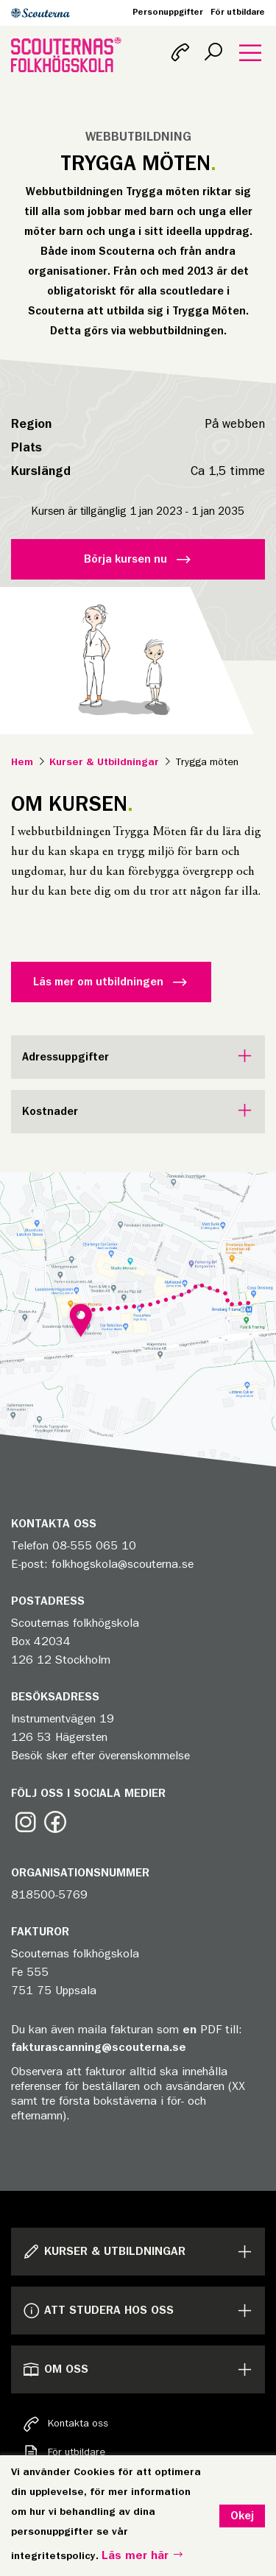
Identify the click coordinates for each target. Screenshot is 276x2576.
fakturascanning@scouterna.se (98, 2047)
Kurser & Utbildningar (104, 762)
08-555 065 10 (94, 1546)
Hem (22, 762)
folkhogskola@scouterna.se (123, 1564)
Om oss (55, 2369)
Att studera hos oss (98, 2310)
